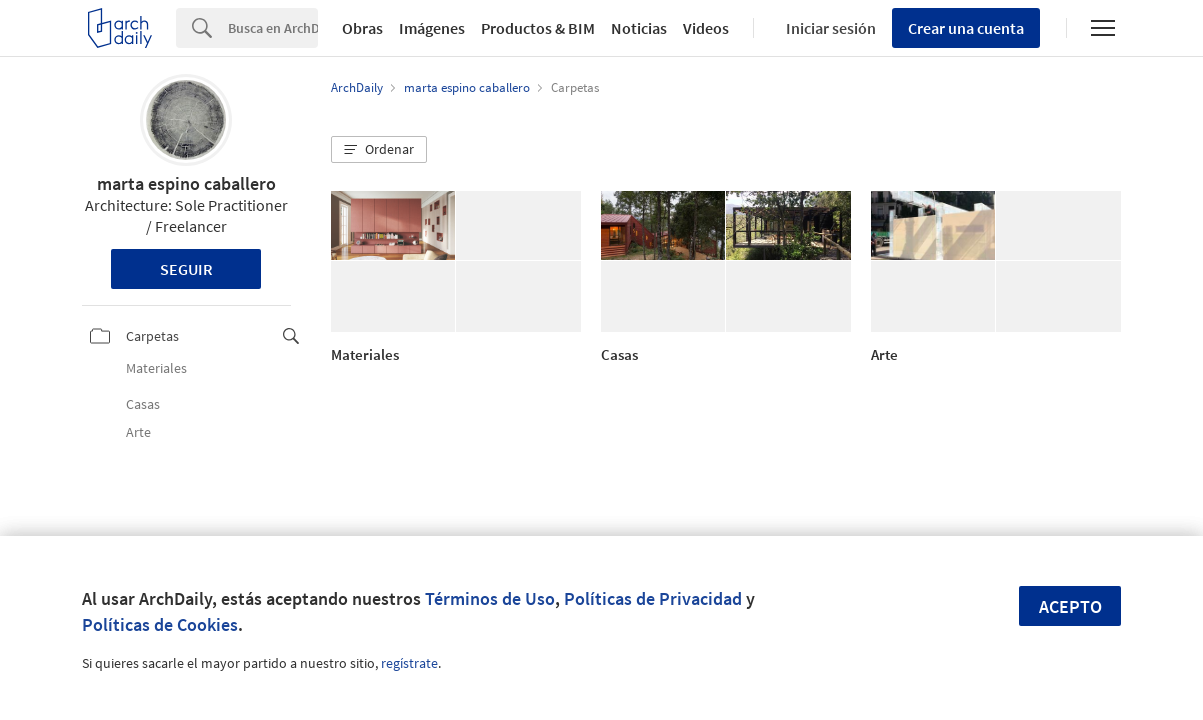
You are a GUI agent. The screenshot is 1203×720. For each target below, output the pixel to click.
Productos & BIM (538, 28)
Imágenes (432, 28)
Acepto (1070, 606)
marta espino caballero (186, 183)
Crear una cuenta (966, 28)
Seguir (186, 269)
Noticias (639, 28)
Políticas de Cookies (160, 624)
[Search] (273, 28)
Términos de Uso (490, 598)
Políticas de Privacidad (653, 598)
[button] (379, 150)
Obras (362, 28)
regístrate (409, 663)
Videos (706, 28)
